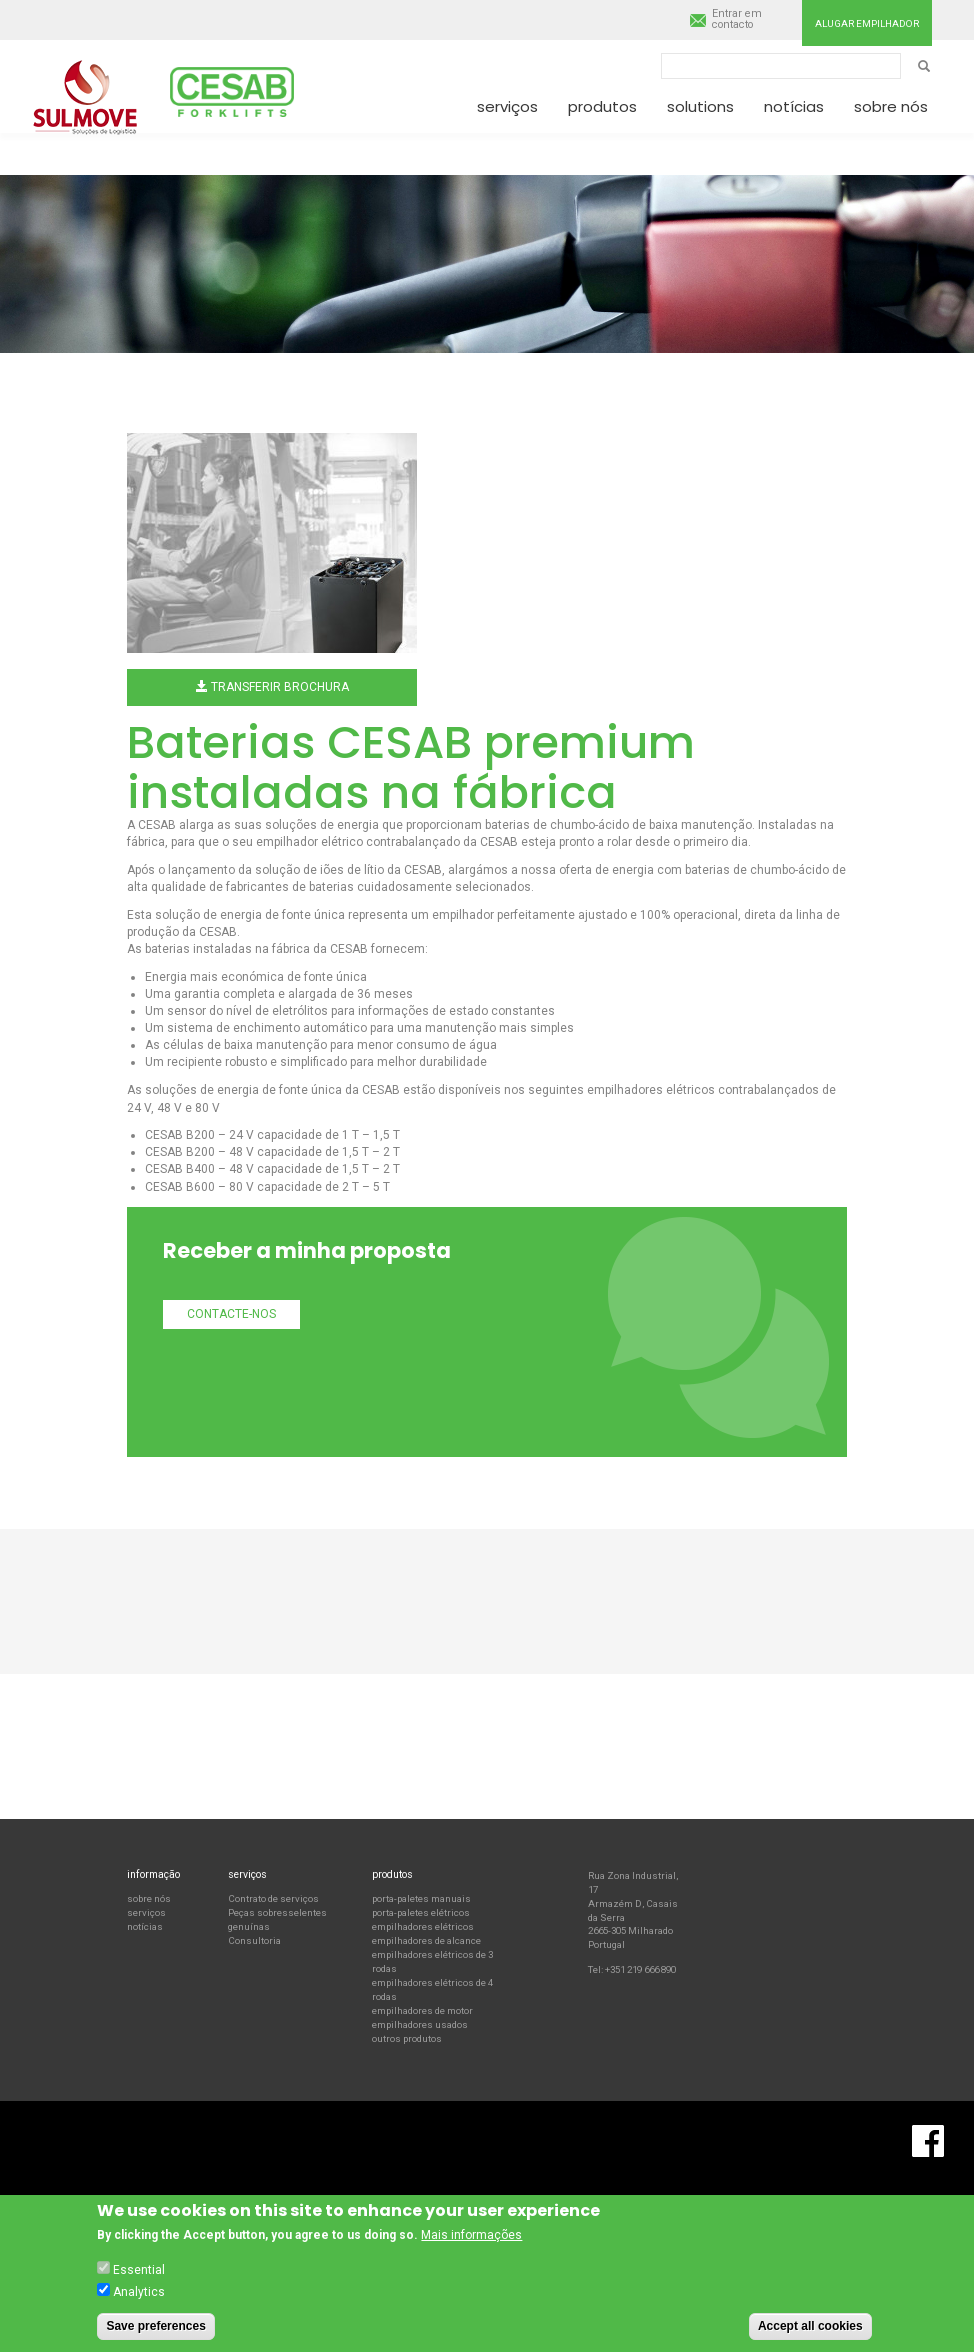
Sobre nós (891, 106)
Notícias (794, 106)
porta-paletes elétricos (421, 1912)
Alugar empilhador (867, 23)
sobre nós (149, 1898)
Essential (139, 2271)
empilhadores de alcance (426, 1940)
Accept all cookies (810, 2327)
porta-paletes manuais (421, 1898)
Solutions (700, 106)
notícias (145, 1926)
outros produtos (407, 2038)
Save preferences (155, 2327)
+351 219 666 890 (640, 1969)
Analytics (139, 2293)
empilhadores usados (420, 2024)
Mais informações (471, 2237)
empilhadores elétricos (423, 1926)
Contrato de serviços (273, 1898)
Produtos (602, 106)
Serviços (507, 106)
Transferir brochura (272, 687)
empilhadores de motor (422, 2010)
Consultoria (254, 1940)
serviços (146, 1912)
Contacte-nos (231, 1314)
